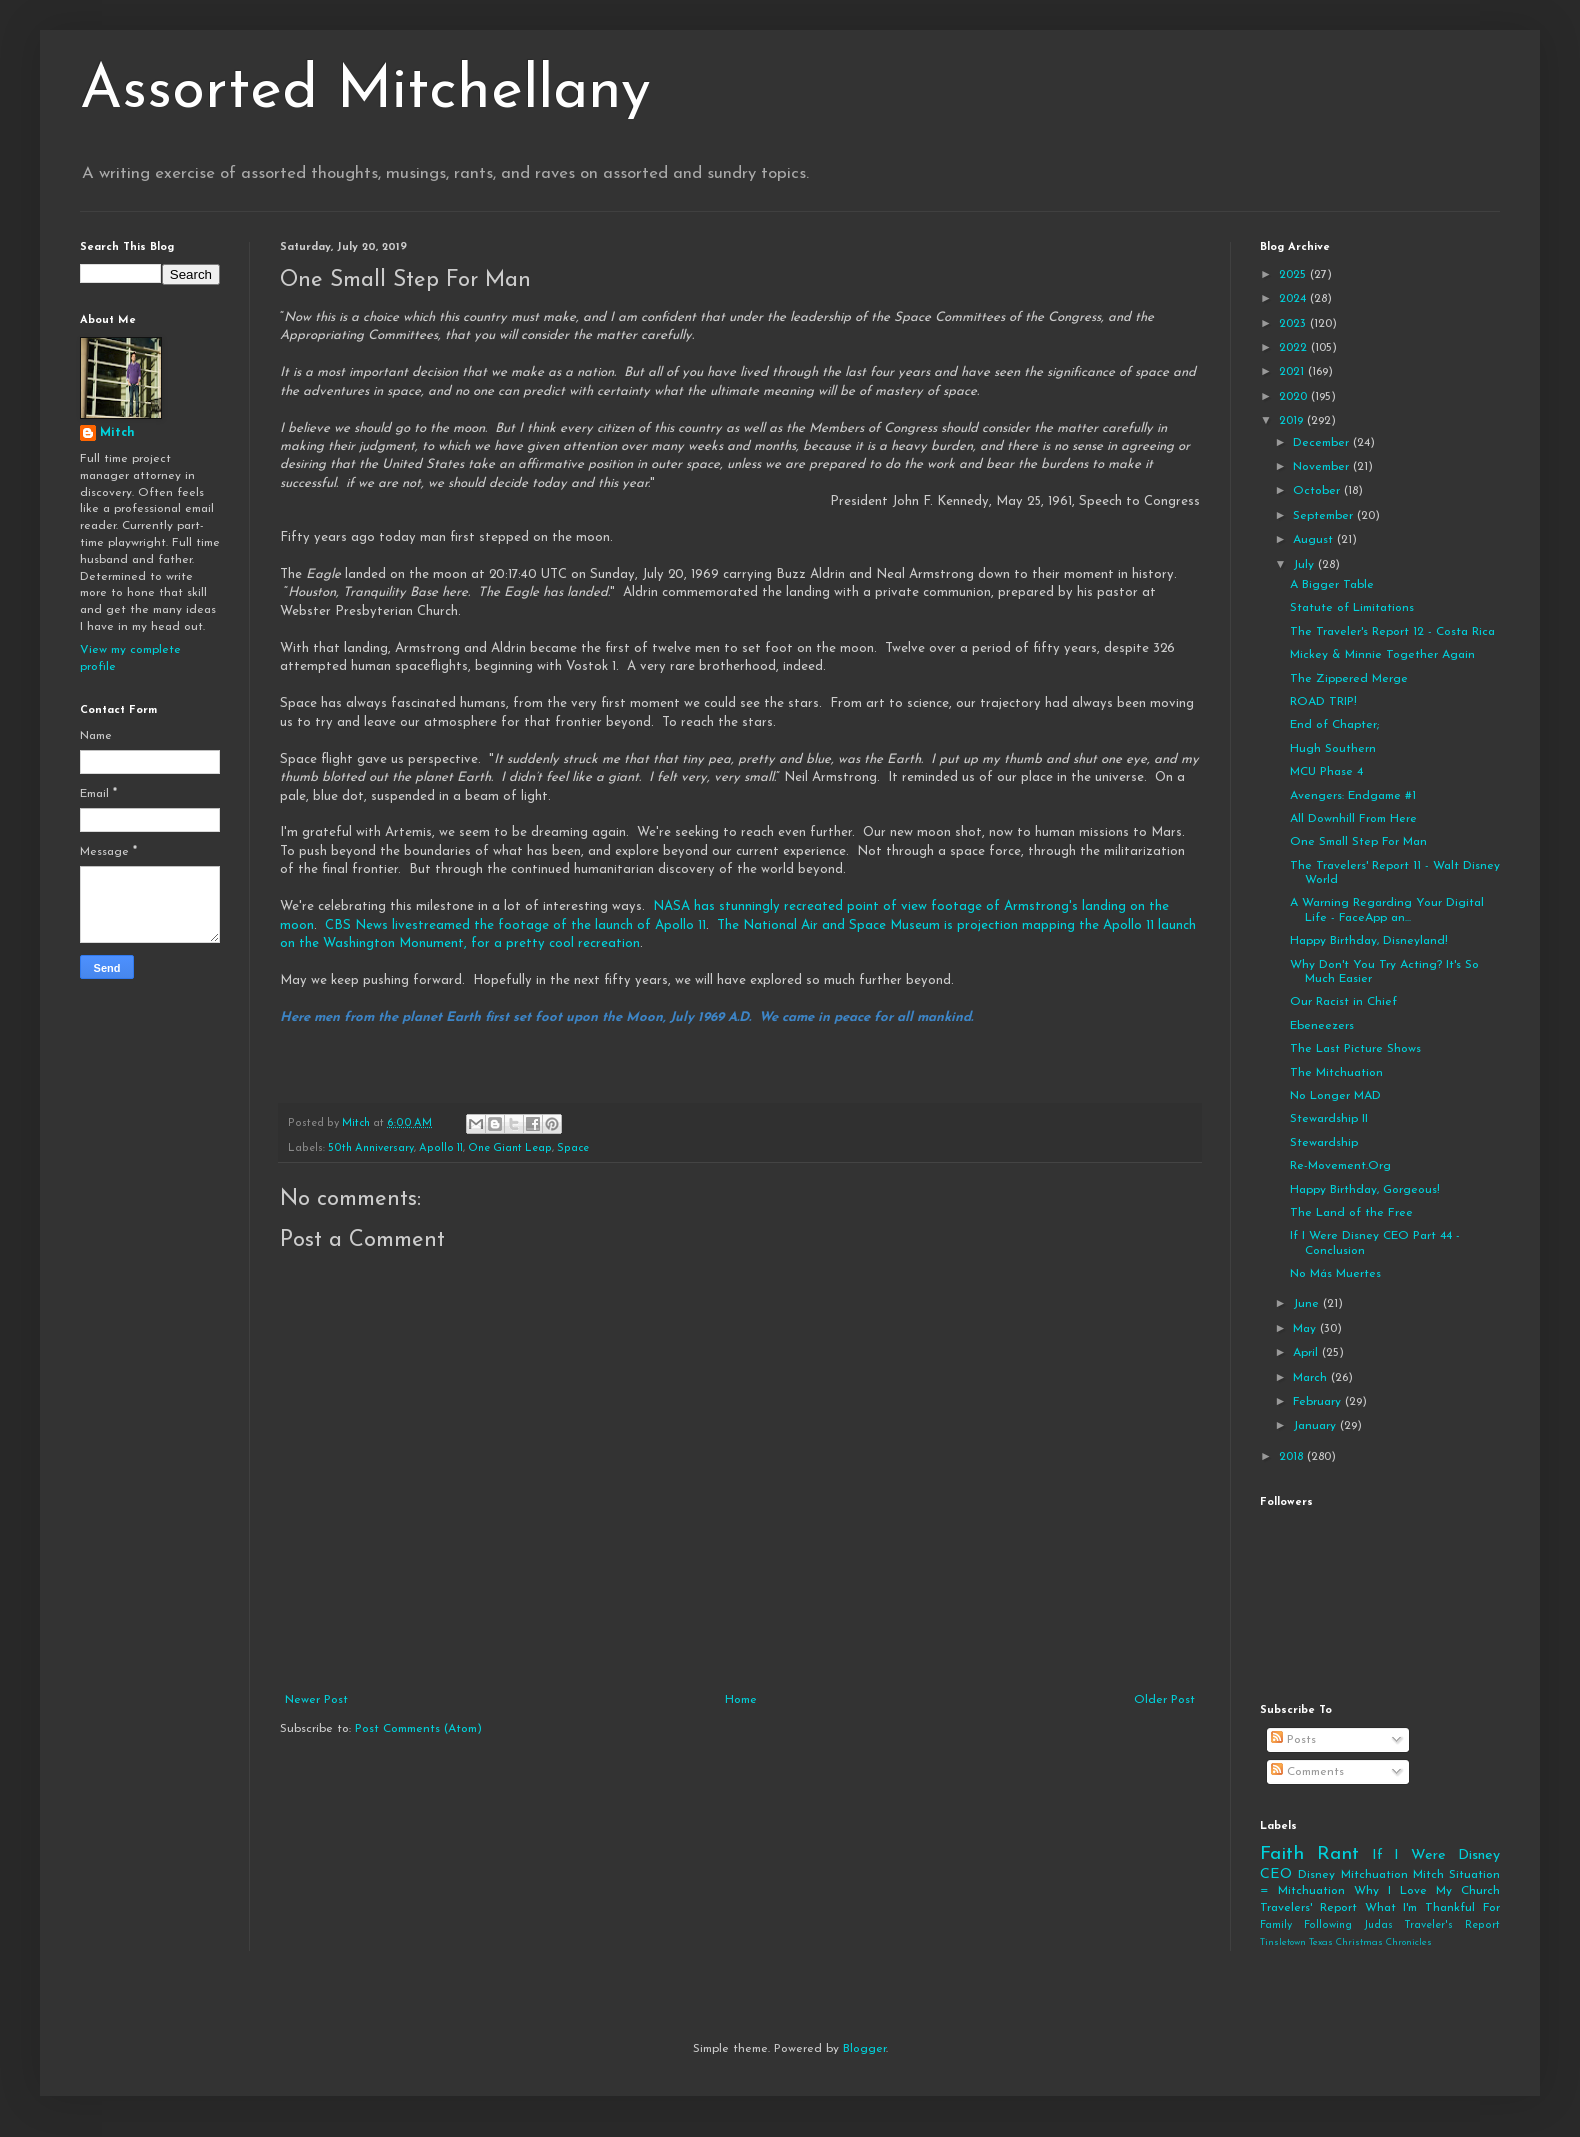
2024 (1294, 299)
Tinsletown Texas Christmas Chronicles (1346, 1942)
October (1318, 491)
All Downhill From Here (1353, 819)
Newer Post (316, 1700)
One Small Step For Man (1358, 842)
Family (1276, 1925)
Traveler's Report (1452, 1925)
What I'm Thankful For (1432, 1908)
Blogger (864, 2049)
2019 (1293, 421)
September (1325, 516)
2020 (1295, 397)
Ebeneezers (1322, 1026)
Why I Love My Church (1427, 1891)
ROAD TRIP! (1323, 702)
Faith (1282, 1854)
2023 (1294, 324)
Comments (1307, 1772)
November (1323, 467)
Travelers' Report (1308, 1908)
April (1307, 1353)
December (1323, 443)
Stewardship (1324, 1143)
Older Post (1164, 1700)
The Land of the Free (1351, 1213)
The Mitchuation (1336, 1073)
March (1312, 1378)
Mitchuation (1374, 1875)
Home (741, 1700)
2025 (1294, 275)
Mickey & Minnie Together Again (1382, 655)
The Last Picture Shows (1355, 1049)
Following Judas (1348, 1925)
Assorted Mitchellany (365, 92)
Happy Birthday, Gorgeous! (1365, 1190)
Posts (1293, 1740)
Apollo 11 (441, 1148)
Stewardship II (1329, 1119)
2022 (1295, 348)
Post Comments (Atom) (418, 1729)
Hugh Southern (1333, 749)
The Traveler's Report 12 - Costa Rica (1392, 632)
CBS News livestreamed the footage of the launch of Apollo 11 (515, 925)
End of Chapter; (1334, 725)
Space (573, 1148)
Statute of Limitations (1352, 608)
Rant (1338, 1854)
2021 (1293, 372)
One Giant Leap (510, 1148)
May (1306, 1329)
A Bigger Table (1332, 585)
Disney (1316, 1875)
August (1315, 540)
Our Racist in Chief (1343, 1002)
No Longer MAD (1335, 1096)
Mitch (117, 433)
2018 (1293, 1457)
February (1319, 1402)
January (1316, 1426)
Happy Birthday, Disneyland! (1369, 941)
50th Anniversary (371, 1148)
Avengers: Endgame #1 (1353, 796)
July (1305, 565)
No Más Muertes (1335, 1274)
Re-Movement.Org (1340, 1166)
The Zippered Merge (1349, 679)
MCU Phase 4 (1326, 772)
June (1308, 1304)
